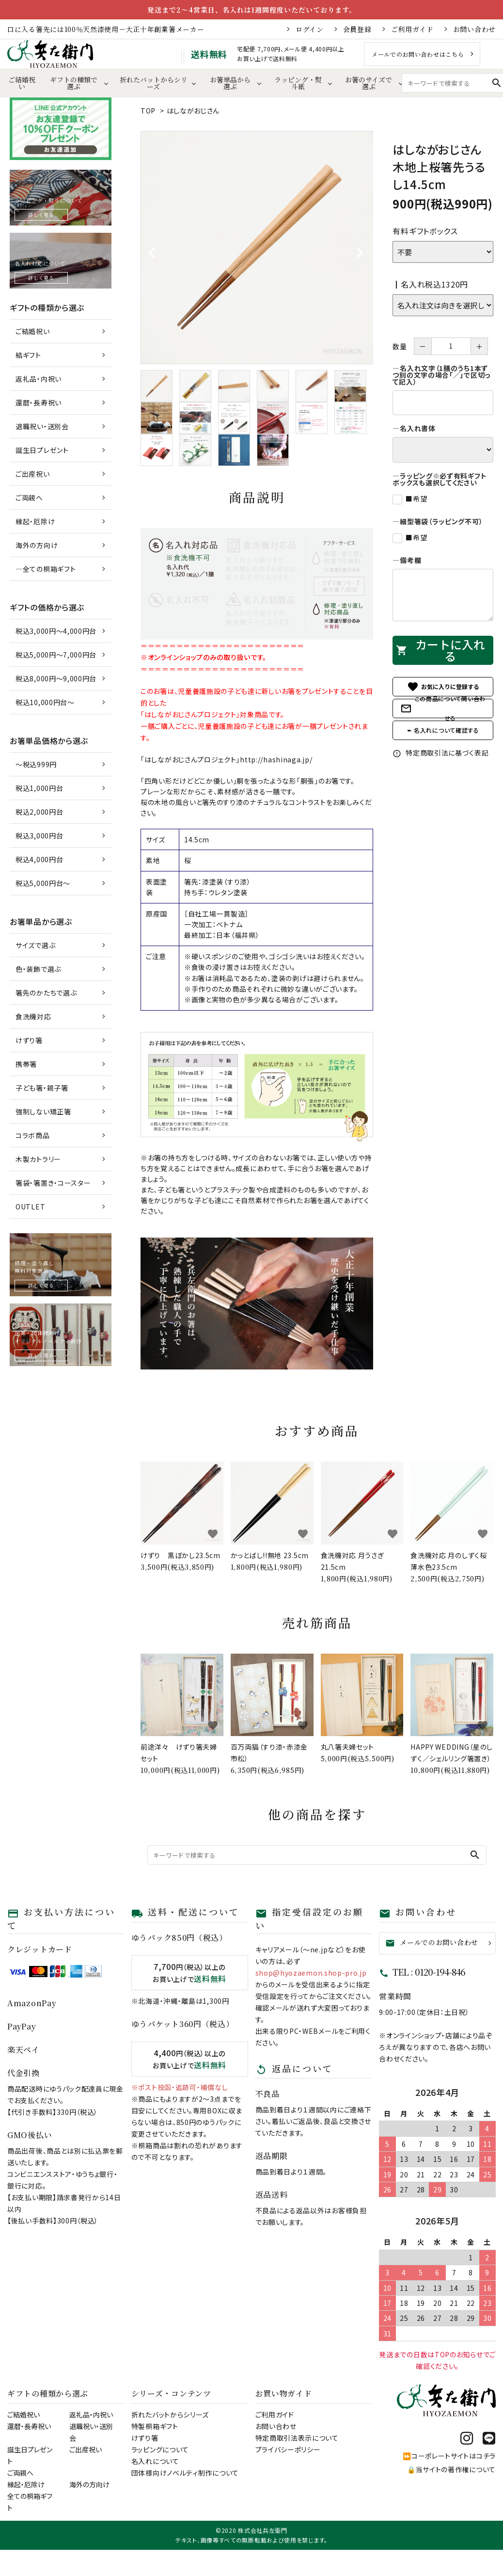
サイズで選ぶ (35, 945)
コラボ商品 (33, 1135)
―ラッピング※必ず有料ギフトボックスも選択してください (440, 479)
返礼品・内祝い (39, 379)
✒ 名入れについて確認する (443, 730)
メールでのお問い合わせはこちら (418, 54)
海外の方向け (37, 545)
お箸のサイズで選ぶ (368, 83)
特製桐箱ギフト (154, 2426)
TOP (148, 110)
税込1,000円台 (39, 788)
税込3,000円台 (39, 835)
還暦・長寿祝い (39, 402)
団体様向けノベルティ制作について (185, 2473)
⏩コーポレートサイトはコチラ (449, 2455)
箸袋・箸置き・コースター (53, 1183)
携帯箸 (26, 1064)
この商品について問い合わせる (442, 708)
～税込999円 (36, 764)
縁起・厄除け (35, 521)
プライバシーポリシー (288, 2449)
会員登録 (357, 29)
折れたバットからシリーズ (154, 83)
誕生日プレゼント (42, 450)
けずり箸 (29, 1040)
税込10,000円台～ (45, 702)
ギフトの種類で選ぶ (73, 83)
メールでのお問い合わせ (431, 1942)
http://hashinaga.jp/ (276, 759)
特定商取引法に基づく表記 (440, 752)
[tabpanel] (257, 247)
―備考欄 (407, 560)
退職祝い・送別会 (42, 426)
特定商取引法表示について (297, 2438)
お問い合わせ (474, 29)
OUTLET (30, 1206)
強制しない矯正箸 (43, 1111)
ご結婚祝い (21, 83)
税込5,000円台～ (43, 883)
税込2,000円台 (39, 812)
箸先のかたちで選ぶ (46, 993)
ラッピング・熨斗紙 (298, 83)
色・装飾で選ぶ (38, 969)
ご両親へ (29, 497)
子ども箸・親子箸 (42, 1088)
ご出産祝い (33, 474)
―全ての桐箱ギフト (46, 569)
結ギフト (28, 355)
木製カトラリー (38, 1159)
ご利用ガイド (412, 29)
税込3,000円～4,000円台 (56, 631)
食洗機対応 (33, 1016)
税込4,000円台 (39, 859)
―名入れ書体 (414, 428)
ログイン (310, 29)
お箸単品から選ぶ (230, 83)
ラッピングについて (160, 2449)
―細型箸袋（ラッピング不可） (438, 521)
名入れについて (155, 2461)
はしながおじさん (193, 110)
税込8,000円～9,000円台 (56, 678)
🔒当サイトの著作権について (451, 2469)
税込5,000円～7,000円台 (56, 655)
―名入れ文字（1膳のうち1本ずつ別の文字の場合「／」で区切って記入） (441, 375)
